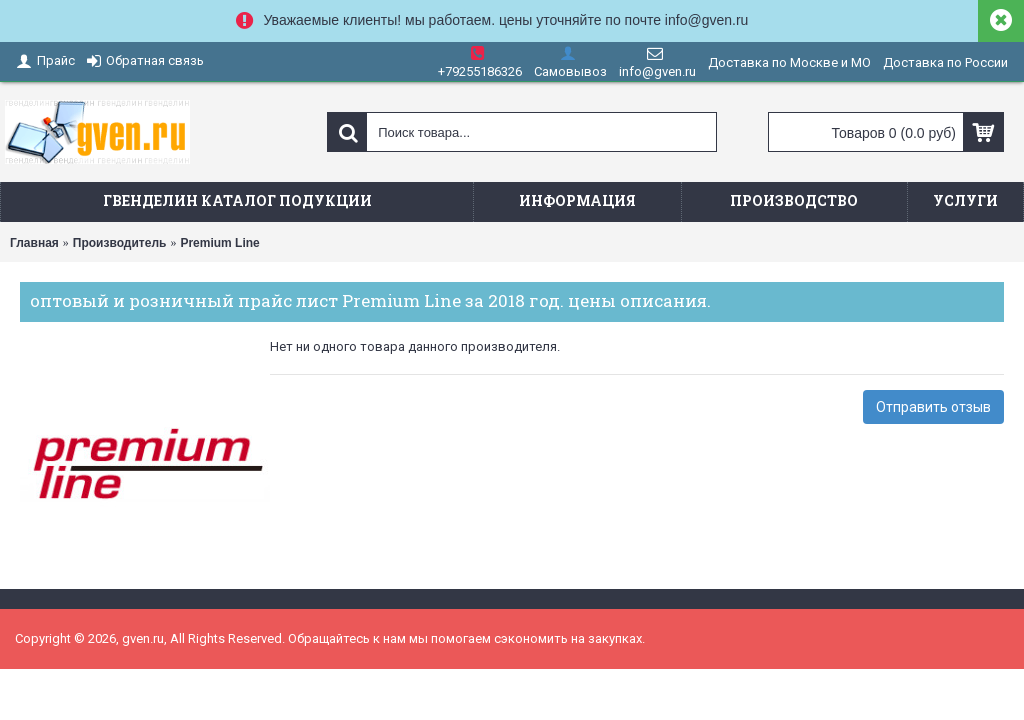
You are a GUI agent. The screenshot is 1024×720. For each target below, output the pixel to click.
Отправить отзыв (933, 407)
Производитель (120, 243)
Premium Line (219, 243)
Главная (34, 243)
